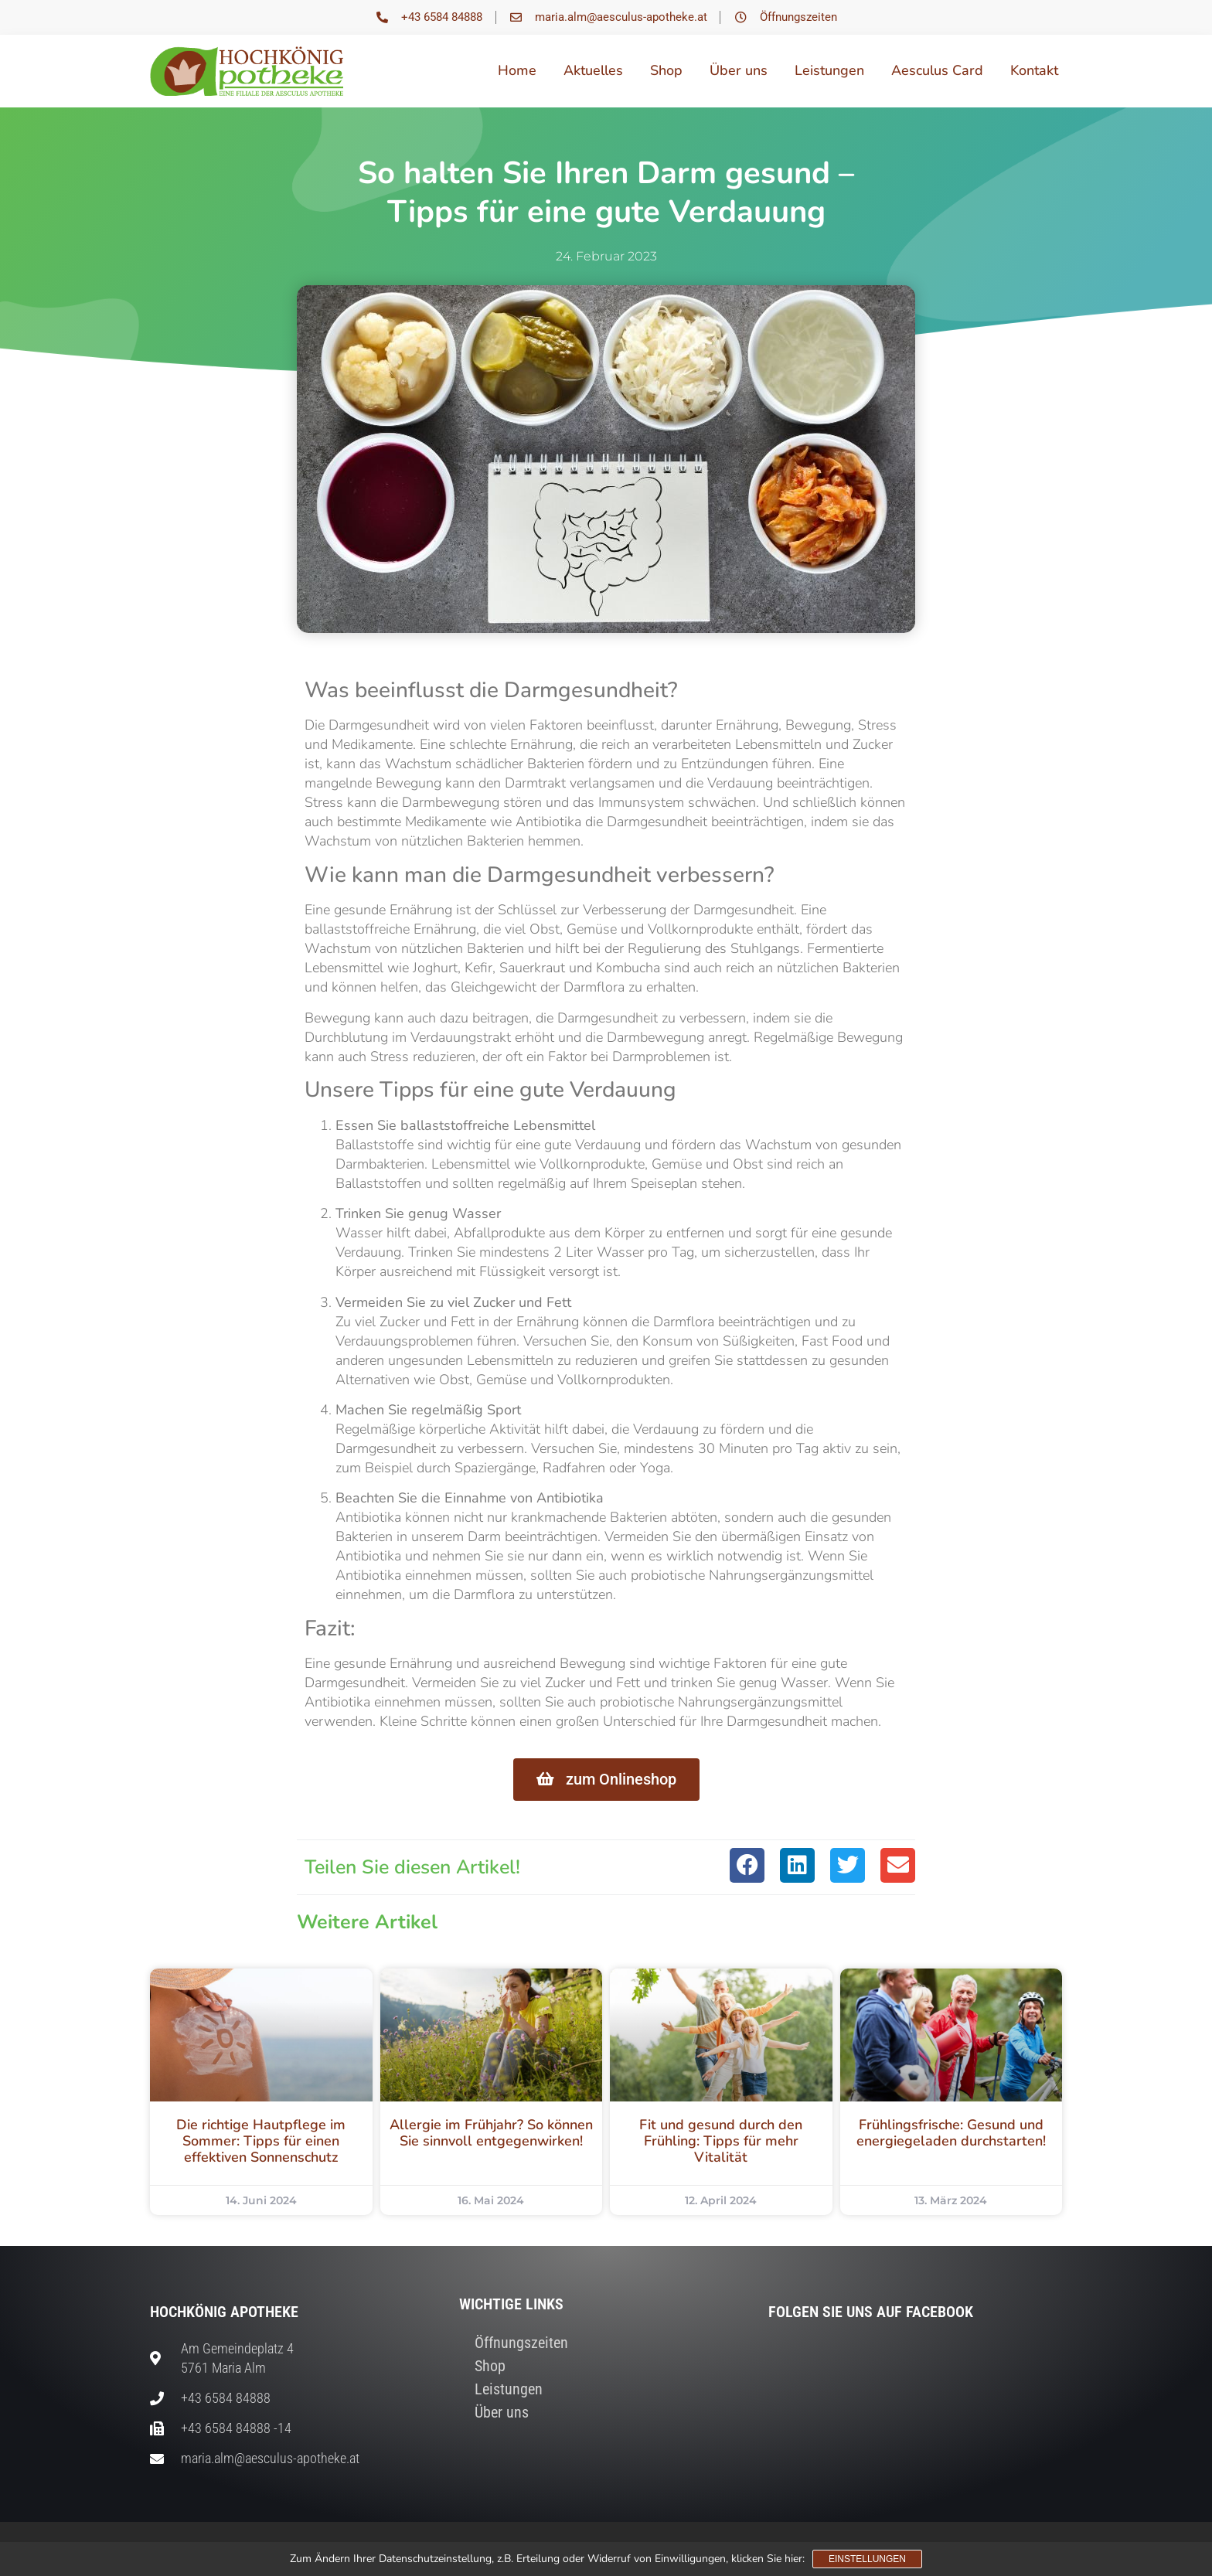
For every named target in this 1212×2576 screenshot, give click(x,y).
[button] (747, 1865)
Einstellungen (867, 2559)
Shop (666, 70)
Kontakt (1034, 70)
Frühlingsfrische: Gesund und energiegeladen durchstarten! (951, 2132)
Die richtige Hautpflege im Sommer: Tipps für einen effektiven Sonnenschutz (261, 2140)
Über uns (739, 70)
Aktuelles (593, 70)
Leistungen (829, 70)
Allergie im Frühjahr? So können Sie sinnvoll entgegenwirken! (491, 2132)
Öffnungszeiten (521, 2342)
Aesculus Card (937, 70)
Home (517, 70)
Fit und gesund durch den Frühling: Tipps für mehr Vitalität (720, 2140)
